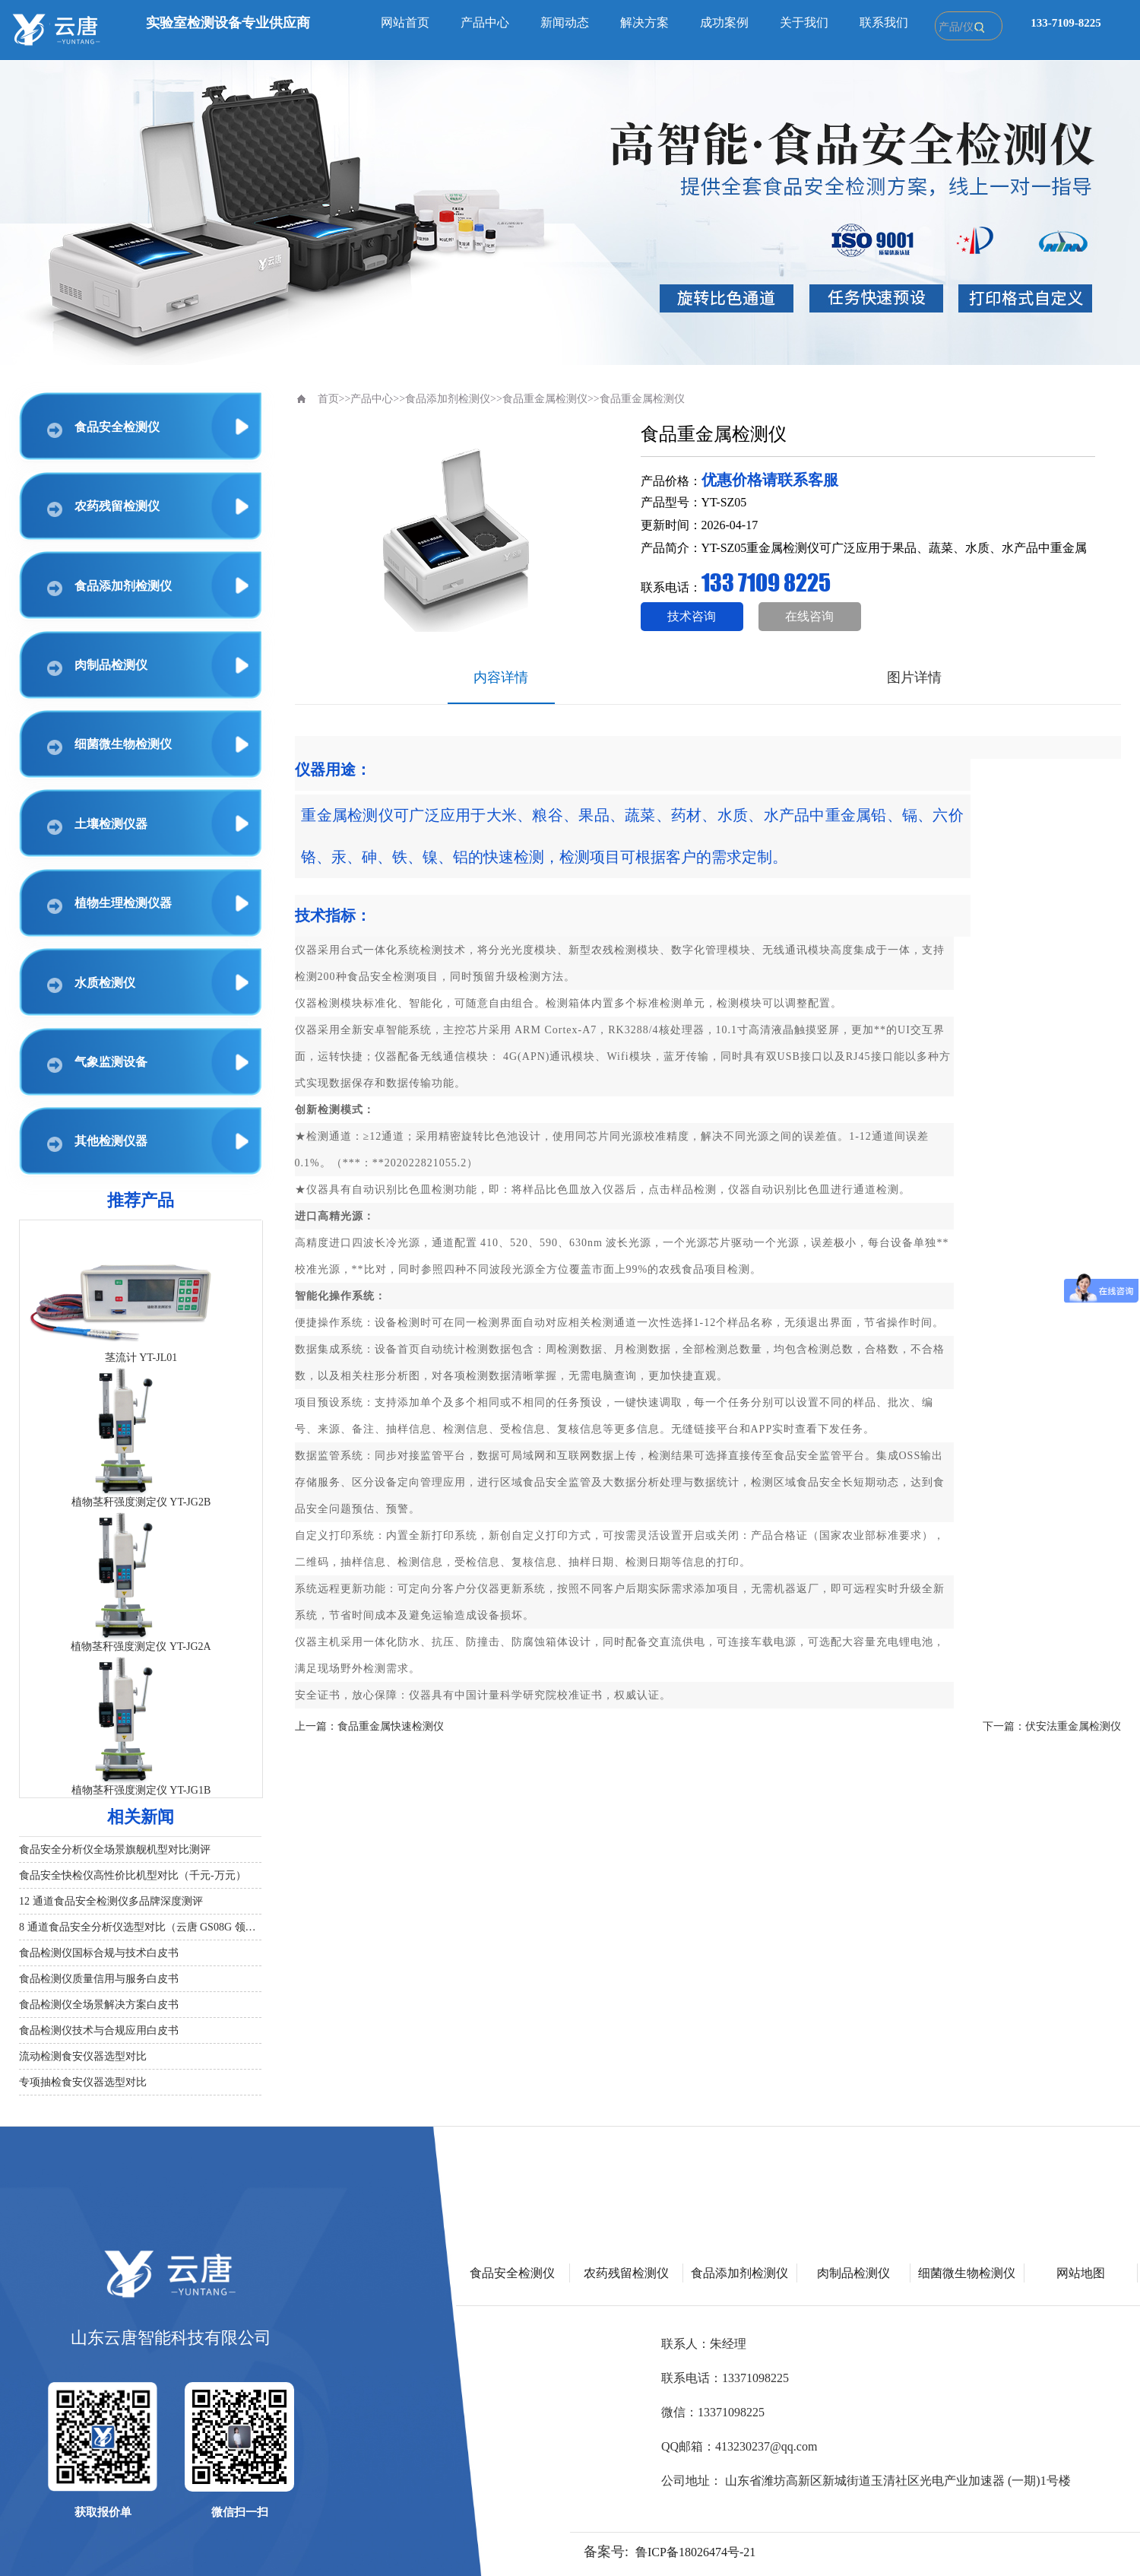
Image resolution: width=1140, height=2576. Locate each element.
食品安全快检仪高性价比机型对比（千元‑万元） (132, 1875)
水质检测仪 (91, 985)
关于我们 (804, 22)
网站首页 (405, 22)
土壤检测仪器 (97, 826)
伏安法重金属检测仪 (1073, 1726)
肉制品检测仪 (97, 667)
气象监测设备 (97, 1064)
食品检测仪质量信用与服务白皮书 (99, 1978)
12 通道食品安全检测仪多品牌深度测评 (111, 1901)
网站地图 (1080, 2273)
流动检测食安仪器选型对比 (83, 2056)
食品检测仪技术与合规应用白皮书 (99, 2030)
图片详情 (914, 677)
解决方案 (644, 22)
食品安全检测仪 (103, 429)
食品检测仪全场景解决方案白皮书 (99, 2004)
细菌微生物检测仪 (109, 746)
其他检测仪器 (97, 1143)
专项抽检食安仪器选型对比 (83, 2082)
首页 (328, 398)
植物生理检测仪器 (109, 905)
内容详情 (500, 677)
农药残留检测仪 (103, 508)
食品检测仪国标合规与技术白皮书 (99, 1953)
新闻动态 (564, 22)
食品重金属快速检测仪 (390, 1726)
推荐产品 (140, 1200)
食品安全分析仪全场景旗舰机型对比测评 (115, 1849)
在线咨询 (809, 616)
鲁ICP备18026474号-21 (695, 2552)
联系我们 (884, 22)
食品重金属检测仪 (544, 398)
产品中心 (485, 22)
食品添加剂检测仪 (109, 588)
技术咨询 (691, 616)
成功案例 (724, 22)
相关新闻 (140, 1816)
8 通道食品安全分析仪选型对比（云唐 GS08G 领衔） (140, 1927)
